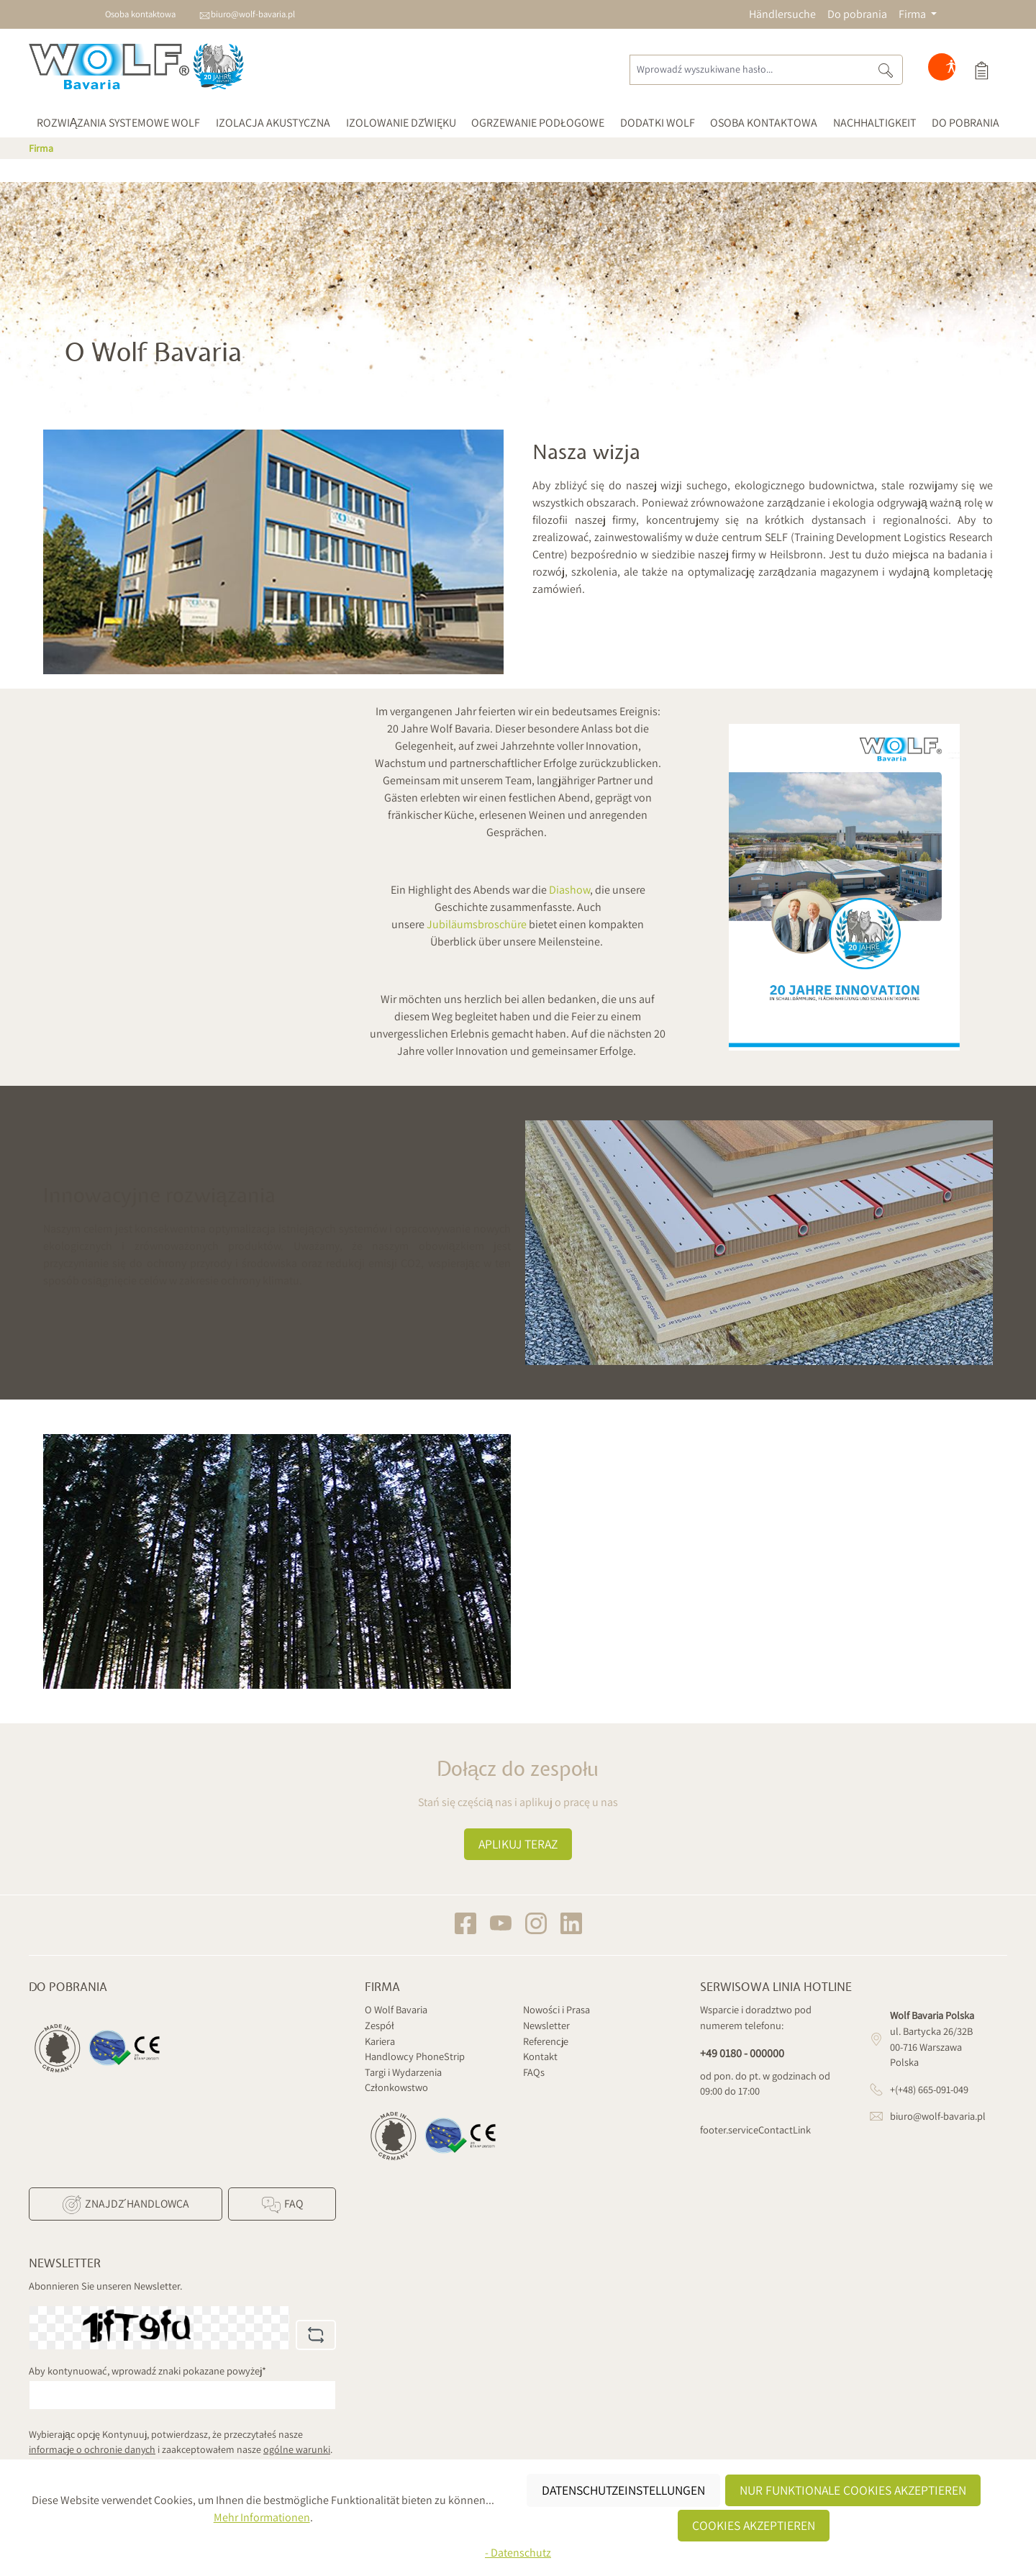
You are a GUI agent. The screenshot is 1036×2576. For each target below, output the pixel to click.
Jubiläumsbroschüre (477, 924)
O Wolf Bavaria (396, 2009)
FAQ (281, 2205)
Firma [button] (913, 14)
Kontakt (540, 2056)
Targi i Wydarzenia (403, 2072)
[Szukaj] (886, 70)
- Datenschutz (518, 2552)
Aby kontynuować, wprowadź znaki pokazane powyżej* (147, 2370)
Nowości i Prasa (556, 2009)
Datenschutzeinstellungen (623, 2490)
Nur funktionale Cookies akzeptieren (853, 2490)
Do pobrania (857, 14)
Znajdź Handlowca (125, 2205)
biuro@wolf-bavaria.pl (253, 14)
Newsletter (546, 2025)
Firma (382, 1987)
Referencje (545, 2041)
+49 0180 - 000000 (742, 2053)
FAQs (534, 2072)
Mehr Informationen (262, 2517)
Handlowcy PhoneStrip (415, 2056)
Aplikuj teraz (518, 1844)
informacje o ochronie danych (92, 2449)
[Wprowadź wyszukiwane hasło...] (749, 70)
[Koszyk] (981, 69)
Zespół (379, 2025)
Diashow (569, 889)
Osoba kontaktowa (140, 14)
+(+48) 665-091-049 (929, 2089)
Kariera (380, 2041)
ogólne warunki (296, 2449)
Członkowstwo (396, 2087)
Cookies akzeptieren (753, 2525)
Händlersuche (782, 14)
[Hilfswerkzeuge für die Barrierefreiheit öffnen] (951, 69)
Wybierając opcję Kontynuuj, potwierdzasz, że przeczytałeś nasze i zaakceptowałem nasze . (180, 2442)
